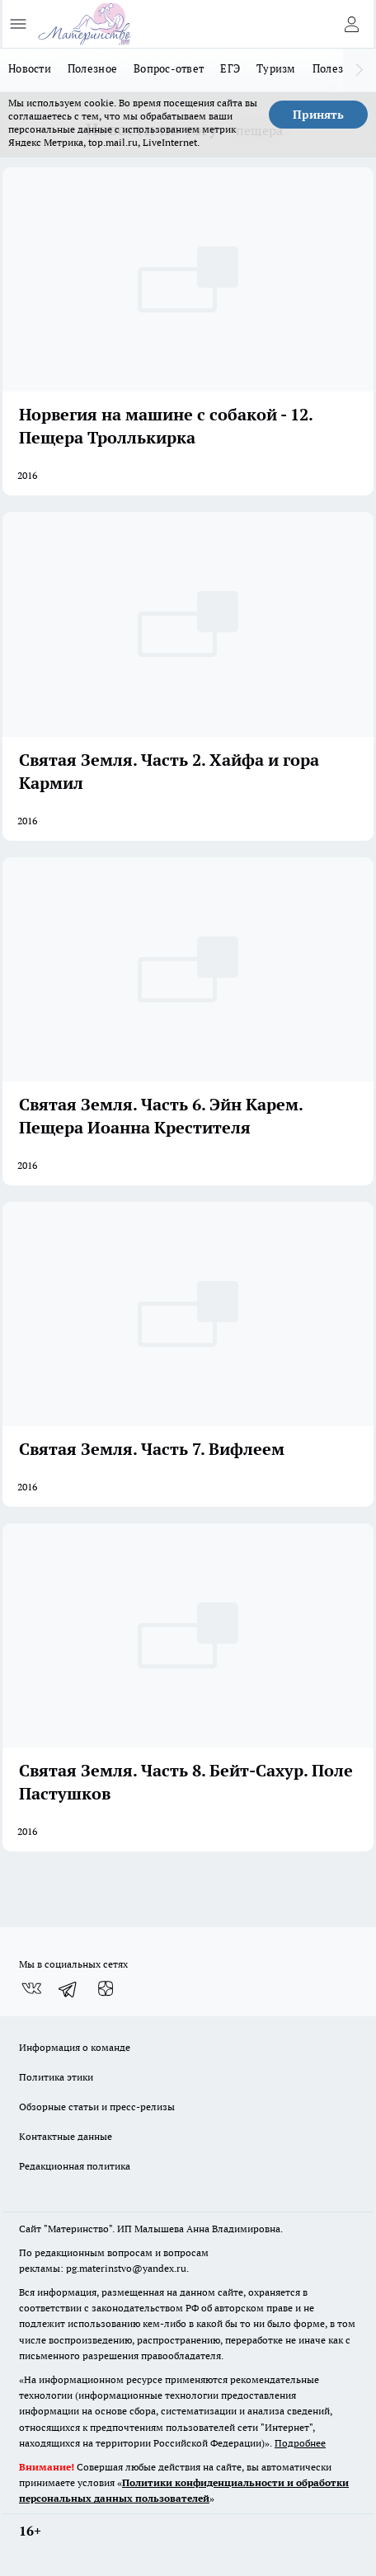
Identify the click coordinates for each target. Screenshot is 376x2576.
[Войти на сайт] (351, 23)
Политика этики (56, 2077)
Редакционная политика (74, 2166)
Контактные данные (65, 2136)
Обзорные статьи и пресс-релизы (97, 2106)
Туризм (276, 68)
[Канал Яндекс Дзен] (105, 1989)
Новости (29, 68)
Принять (318, 114)
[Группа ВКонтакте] (31, 1989)
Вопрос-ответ (169, 68)
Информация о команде (74, 2047)
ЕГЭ (230, 68)
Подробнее (300, 2443)
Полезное (92, 68)
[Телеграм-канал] (68, 1989)
